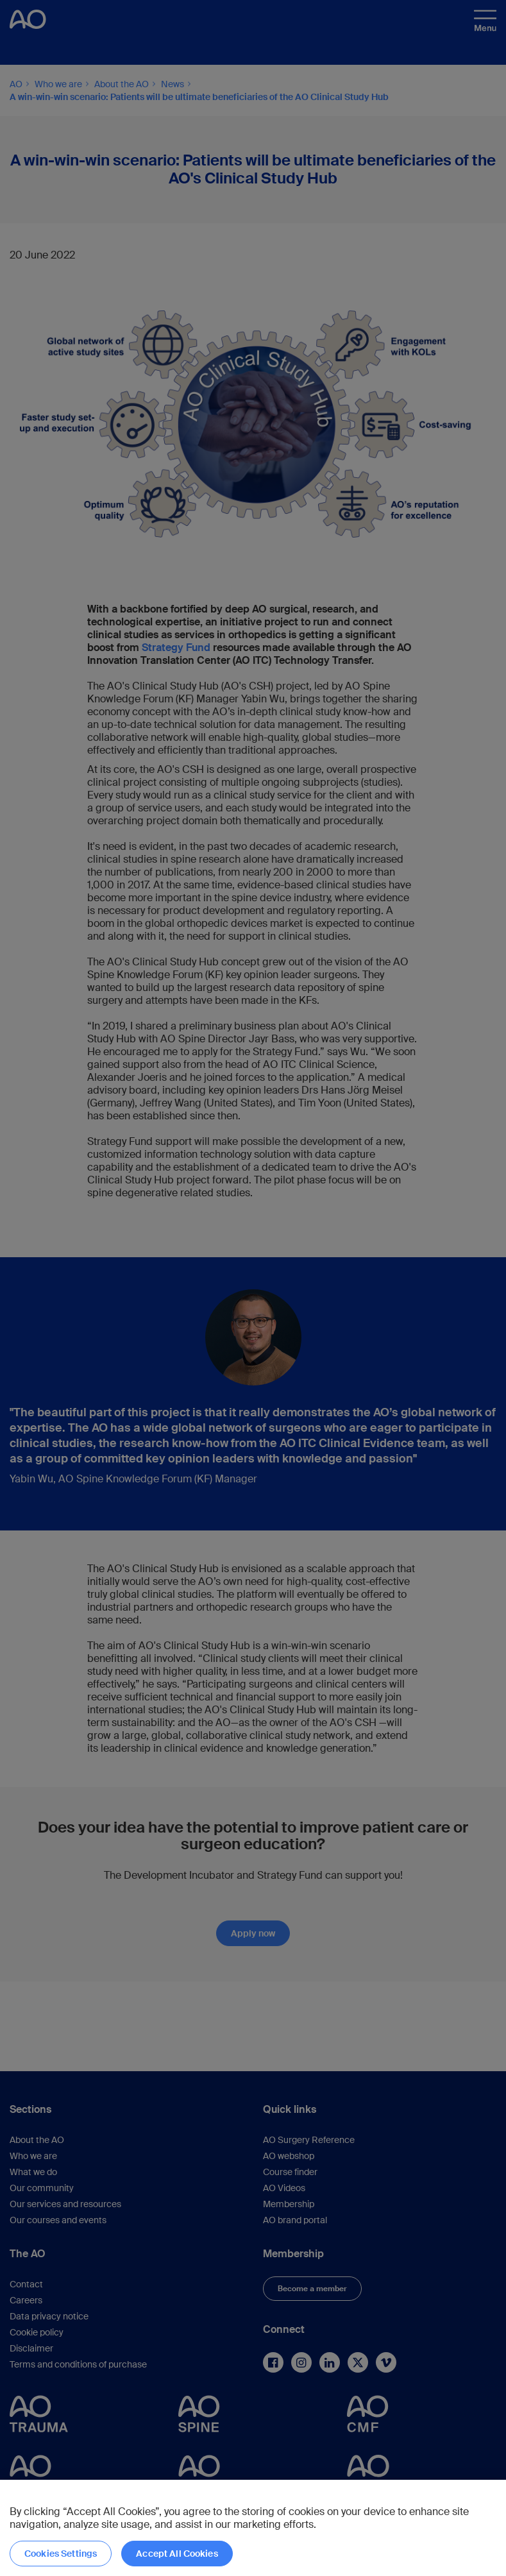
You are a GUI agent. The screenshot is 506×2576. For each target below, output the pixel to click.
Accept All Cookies (177, 2553)
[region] (253, 2528)
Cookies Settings (60, 2553)
